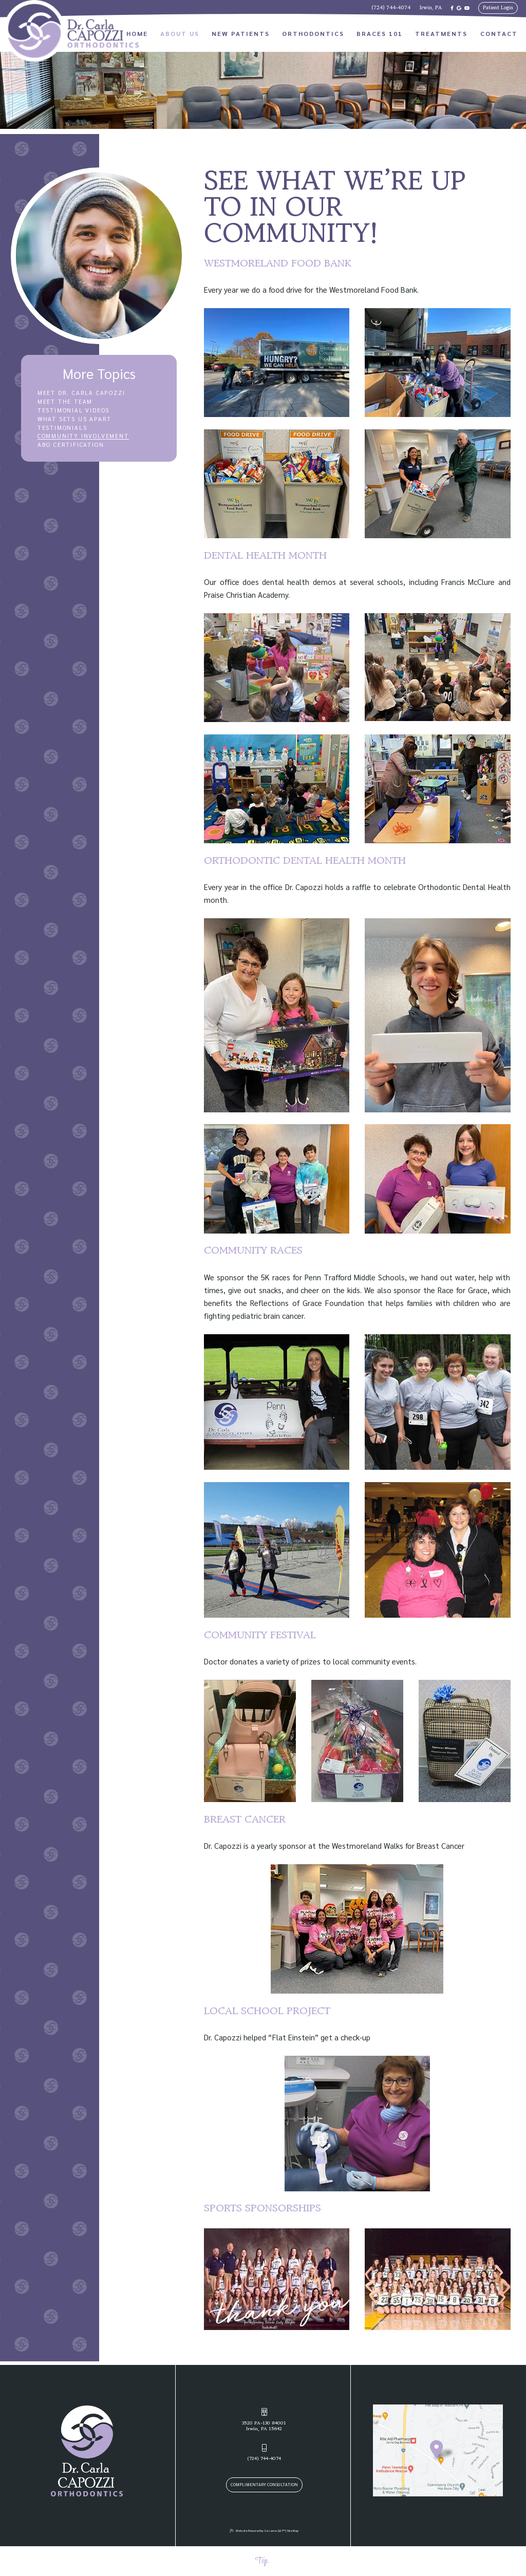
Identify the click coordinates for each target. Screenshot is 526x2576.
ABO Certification (70, 444)
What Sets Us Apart (74, 419)
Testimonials (62, 427)
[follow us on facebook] (452, 7)
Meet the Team (64, 401)
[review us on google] (459, 7)
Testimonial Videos (73, 410)
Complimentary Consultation (264, 2484)
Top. (262, 2561)
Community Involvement (83, 436)
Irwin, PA (431, 7)
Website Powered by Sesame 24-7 (257, 2530)
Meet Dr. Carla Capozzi (81, 392)
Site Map (292, 2530)
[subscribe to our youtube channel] (466, 7)
